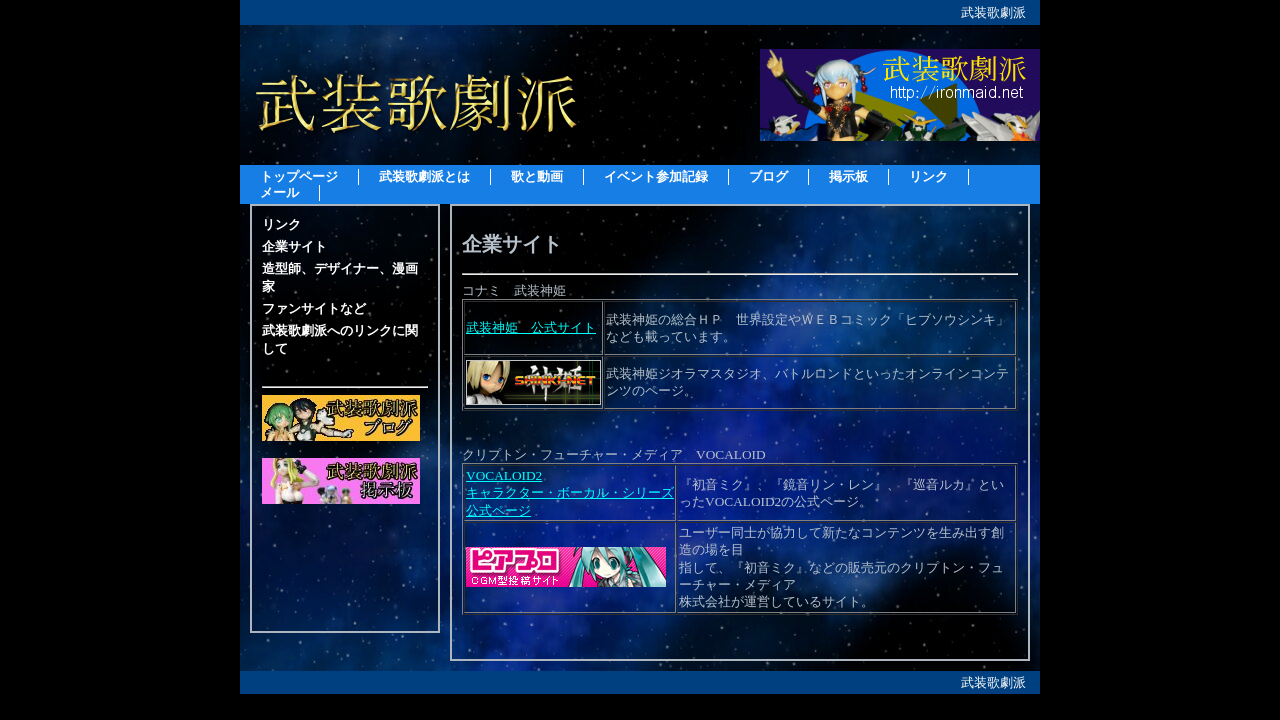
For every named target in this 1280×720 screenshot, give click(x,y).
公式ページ (498, 510)
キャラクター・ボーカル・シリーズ (570, 492)
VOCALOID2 (504, 475)
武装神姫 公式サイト (531, 327)
